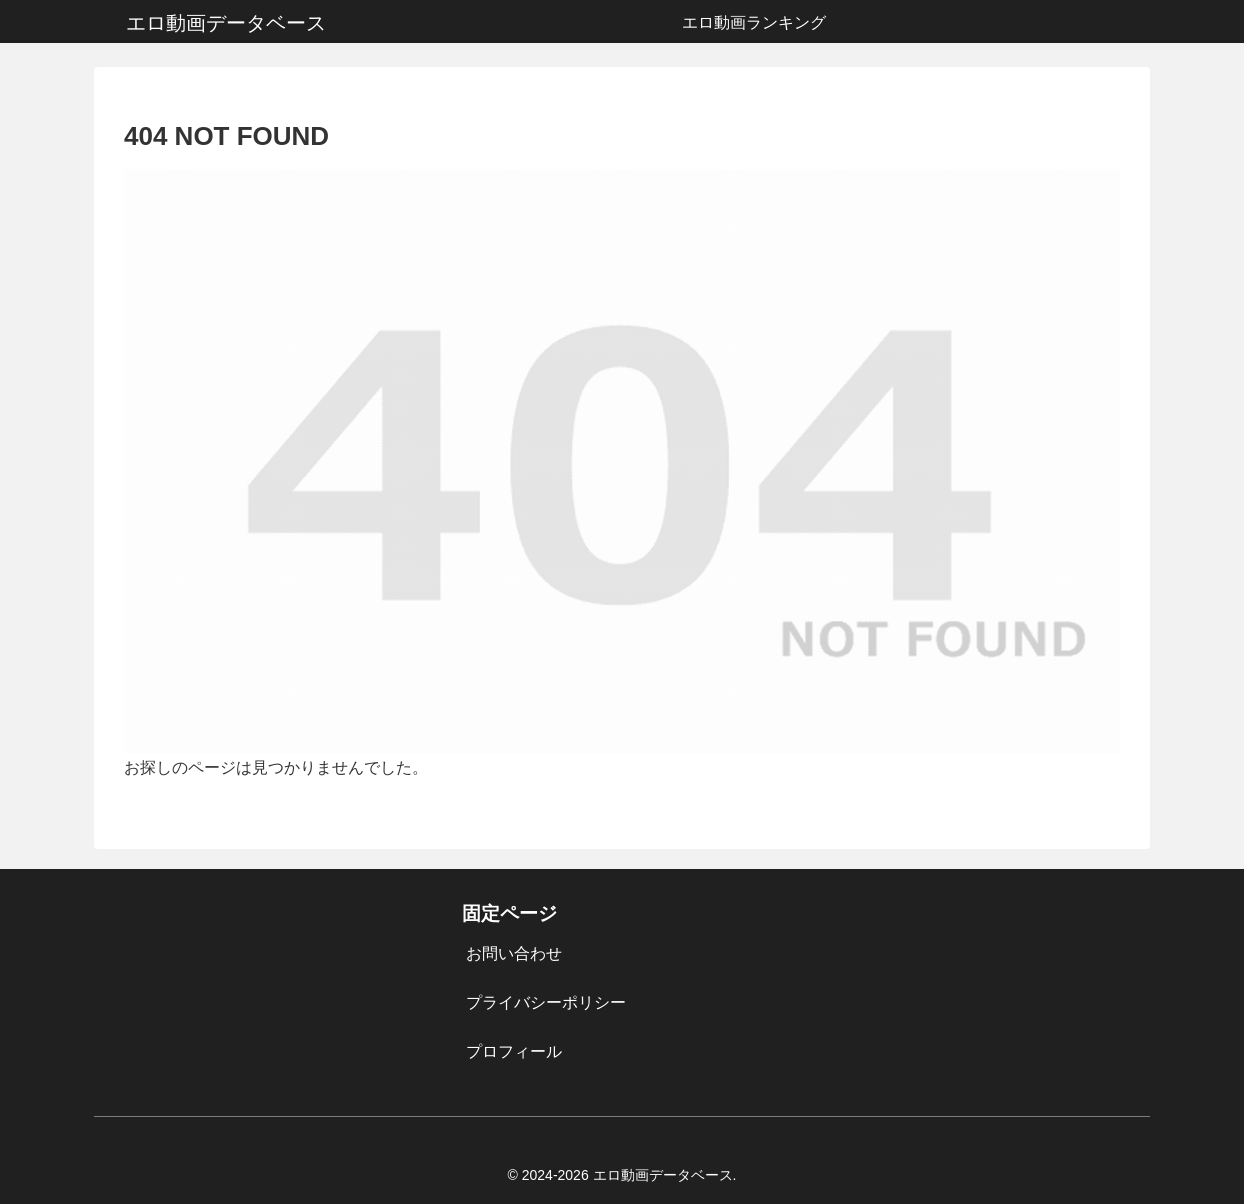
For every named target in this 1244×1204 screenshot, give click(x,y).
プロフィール (514, 1051)
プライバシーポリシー (546, 1002)
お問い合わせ (514, 953)
